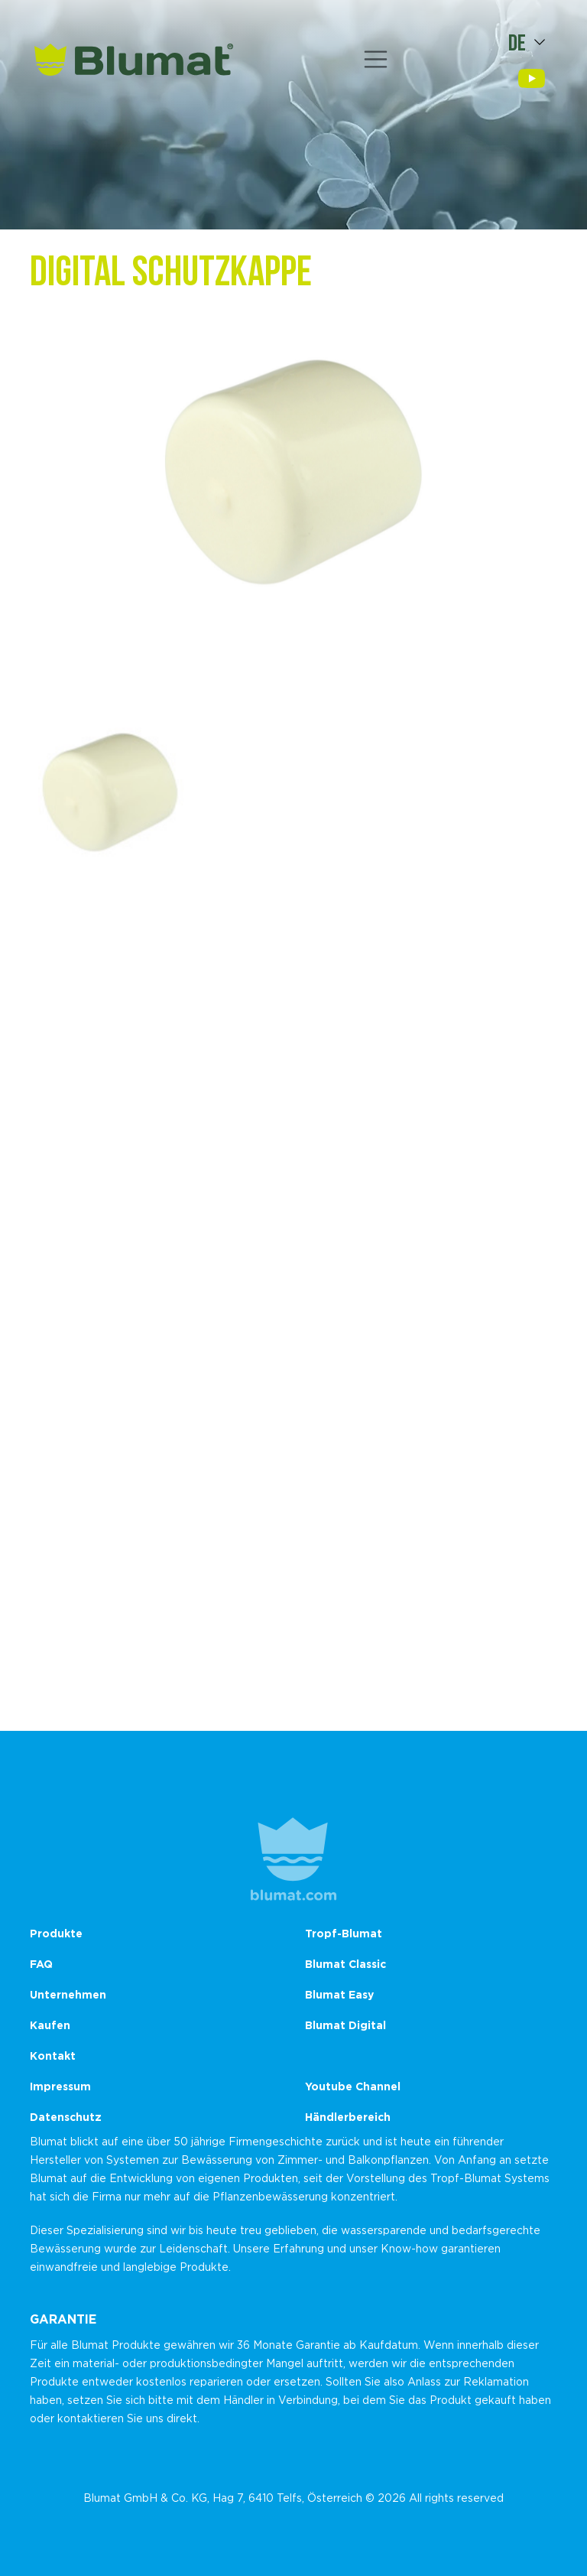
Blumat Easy (339, 1994)
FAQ (41, 1963)
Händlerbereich (348, 2116)
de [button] (517, 42)
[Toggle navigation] (376, 59)
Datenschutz (66, 2116)
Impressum (60, 2086)
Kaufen (50, 2025)
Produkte (56, 1933)
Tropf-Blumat (343, 1933)
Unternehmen (68, 1994)
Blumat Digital (345, 2025)
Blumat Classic (345, 1963)
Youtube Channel (353, 2086)
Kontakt (53, 2055)
